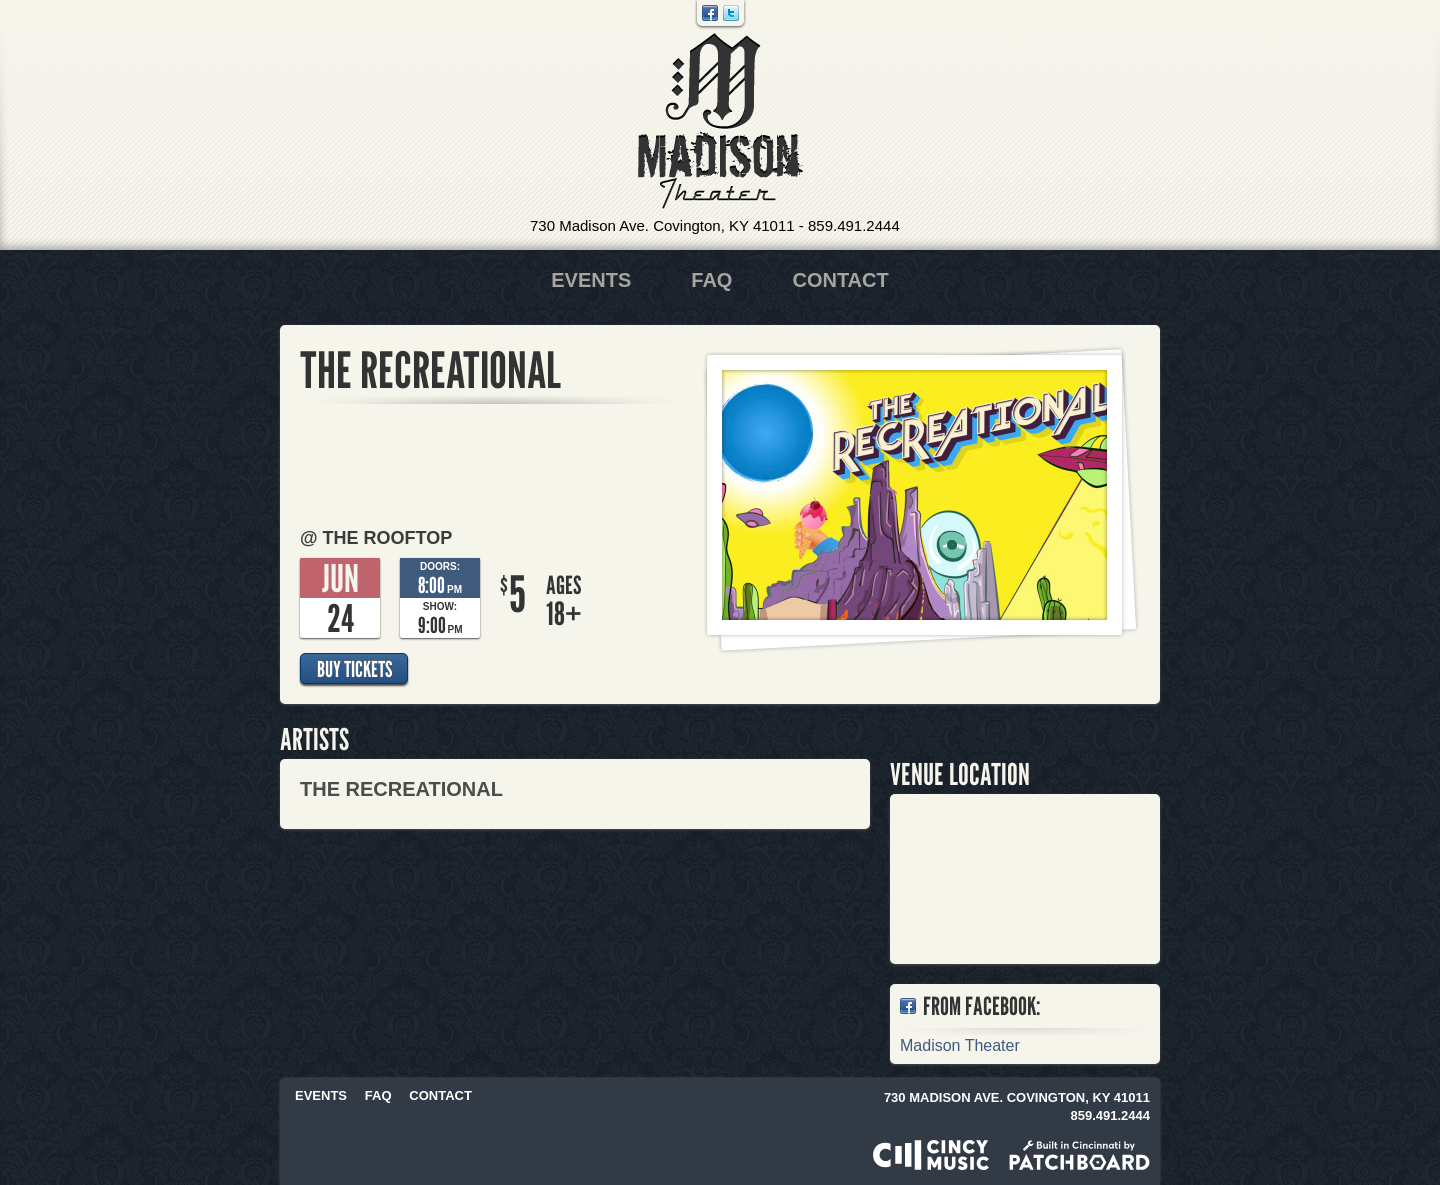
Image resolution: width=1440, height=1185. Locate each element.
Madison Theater (720, 121)
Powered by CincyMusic (931, 1155)
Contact (840, 280)
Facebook (710, 13)
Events (591, 280)
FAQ (711, 280)
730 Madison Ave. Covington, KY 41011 (662, 225)
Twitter (731, 13)
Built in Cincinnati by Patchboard (1079, 1155)
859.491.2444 (854, 225)
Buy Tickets (354, 669)
